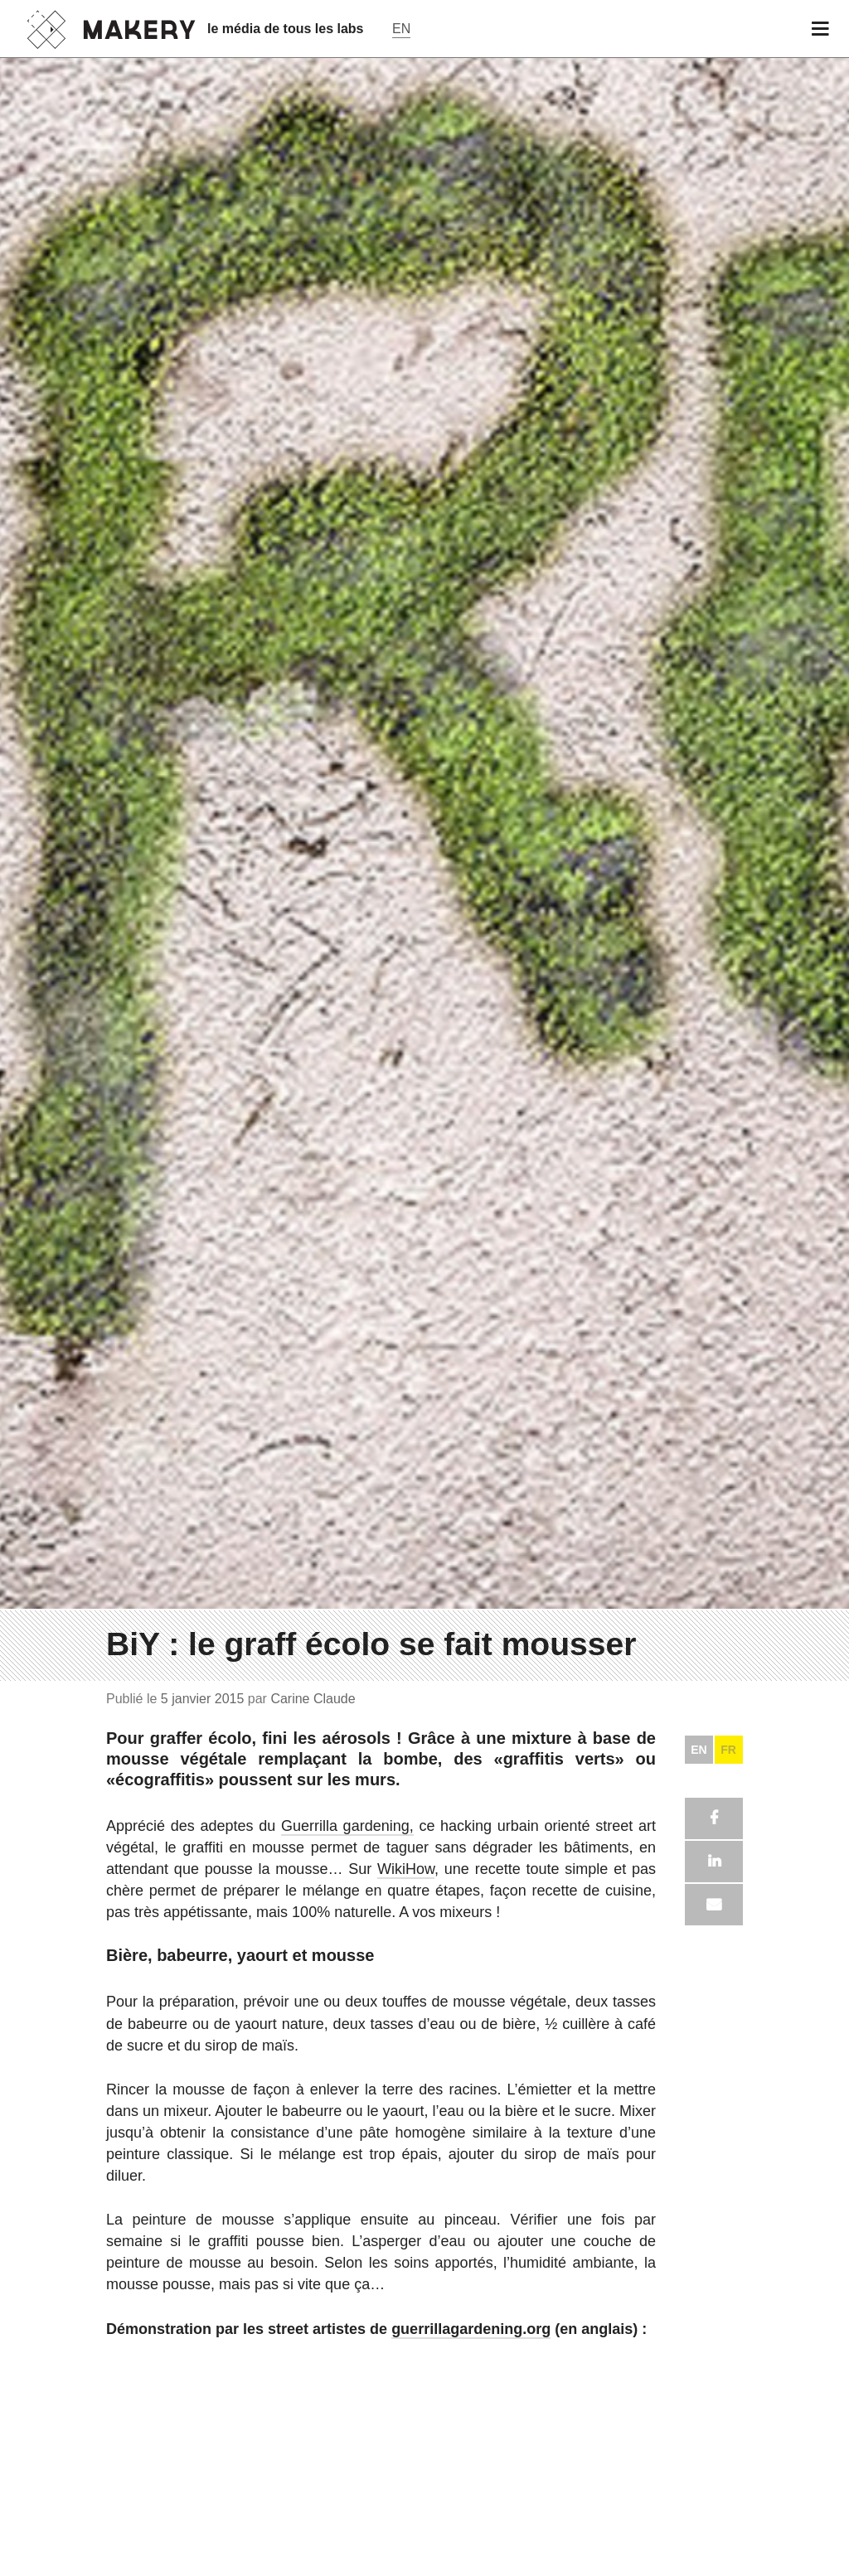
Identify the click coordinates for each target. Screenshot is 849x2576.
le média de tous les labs (285, 29)
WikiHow (405, 2250)
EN (698, 2131)
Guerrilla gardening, (347, 2207)
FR (728, 2131)
